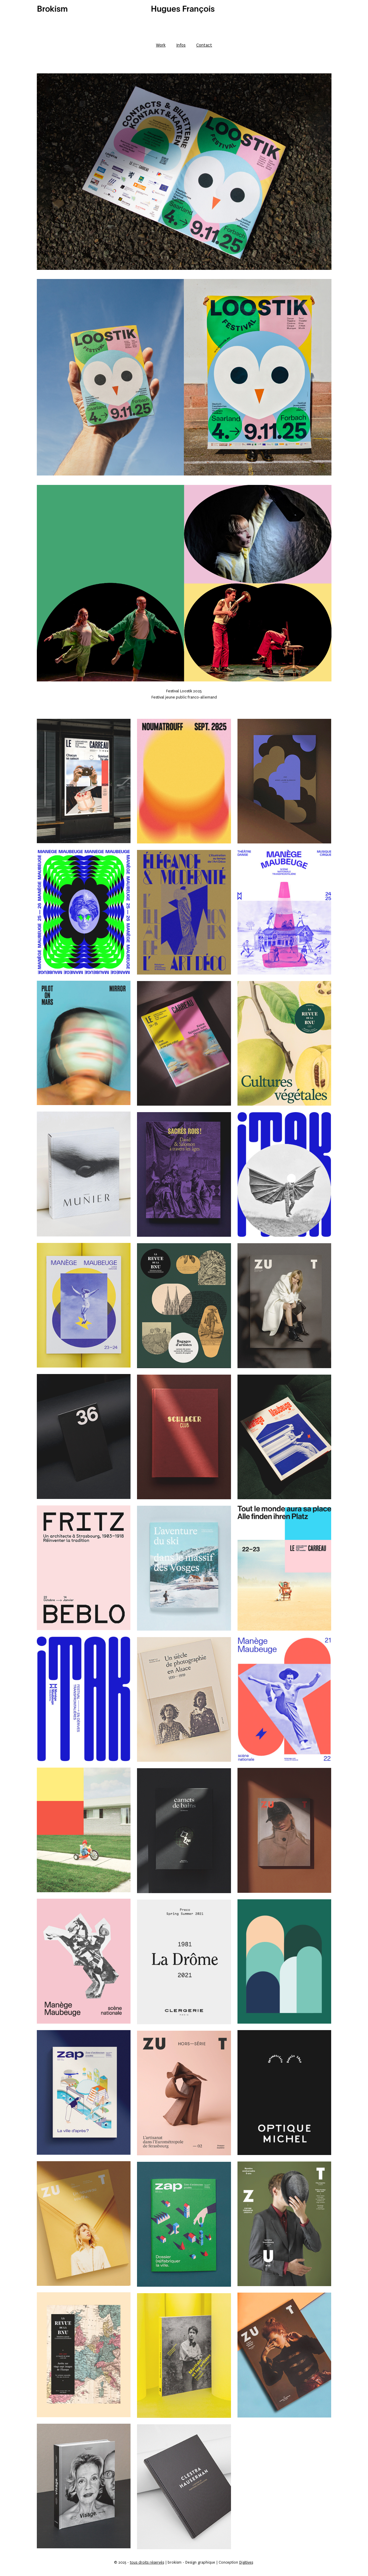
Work (161, 45)
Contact (204, 45)
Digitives (246, 2562)
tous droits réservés (147, 2562)
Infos (181, 45)
